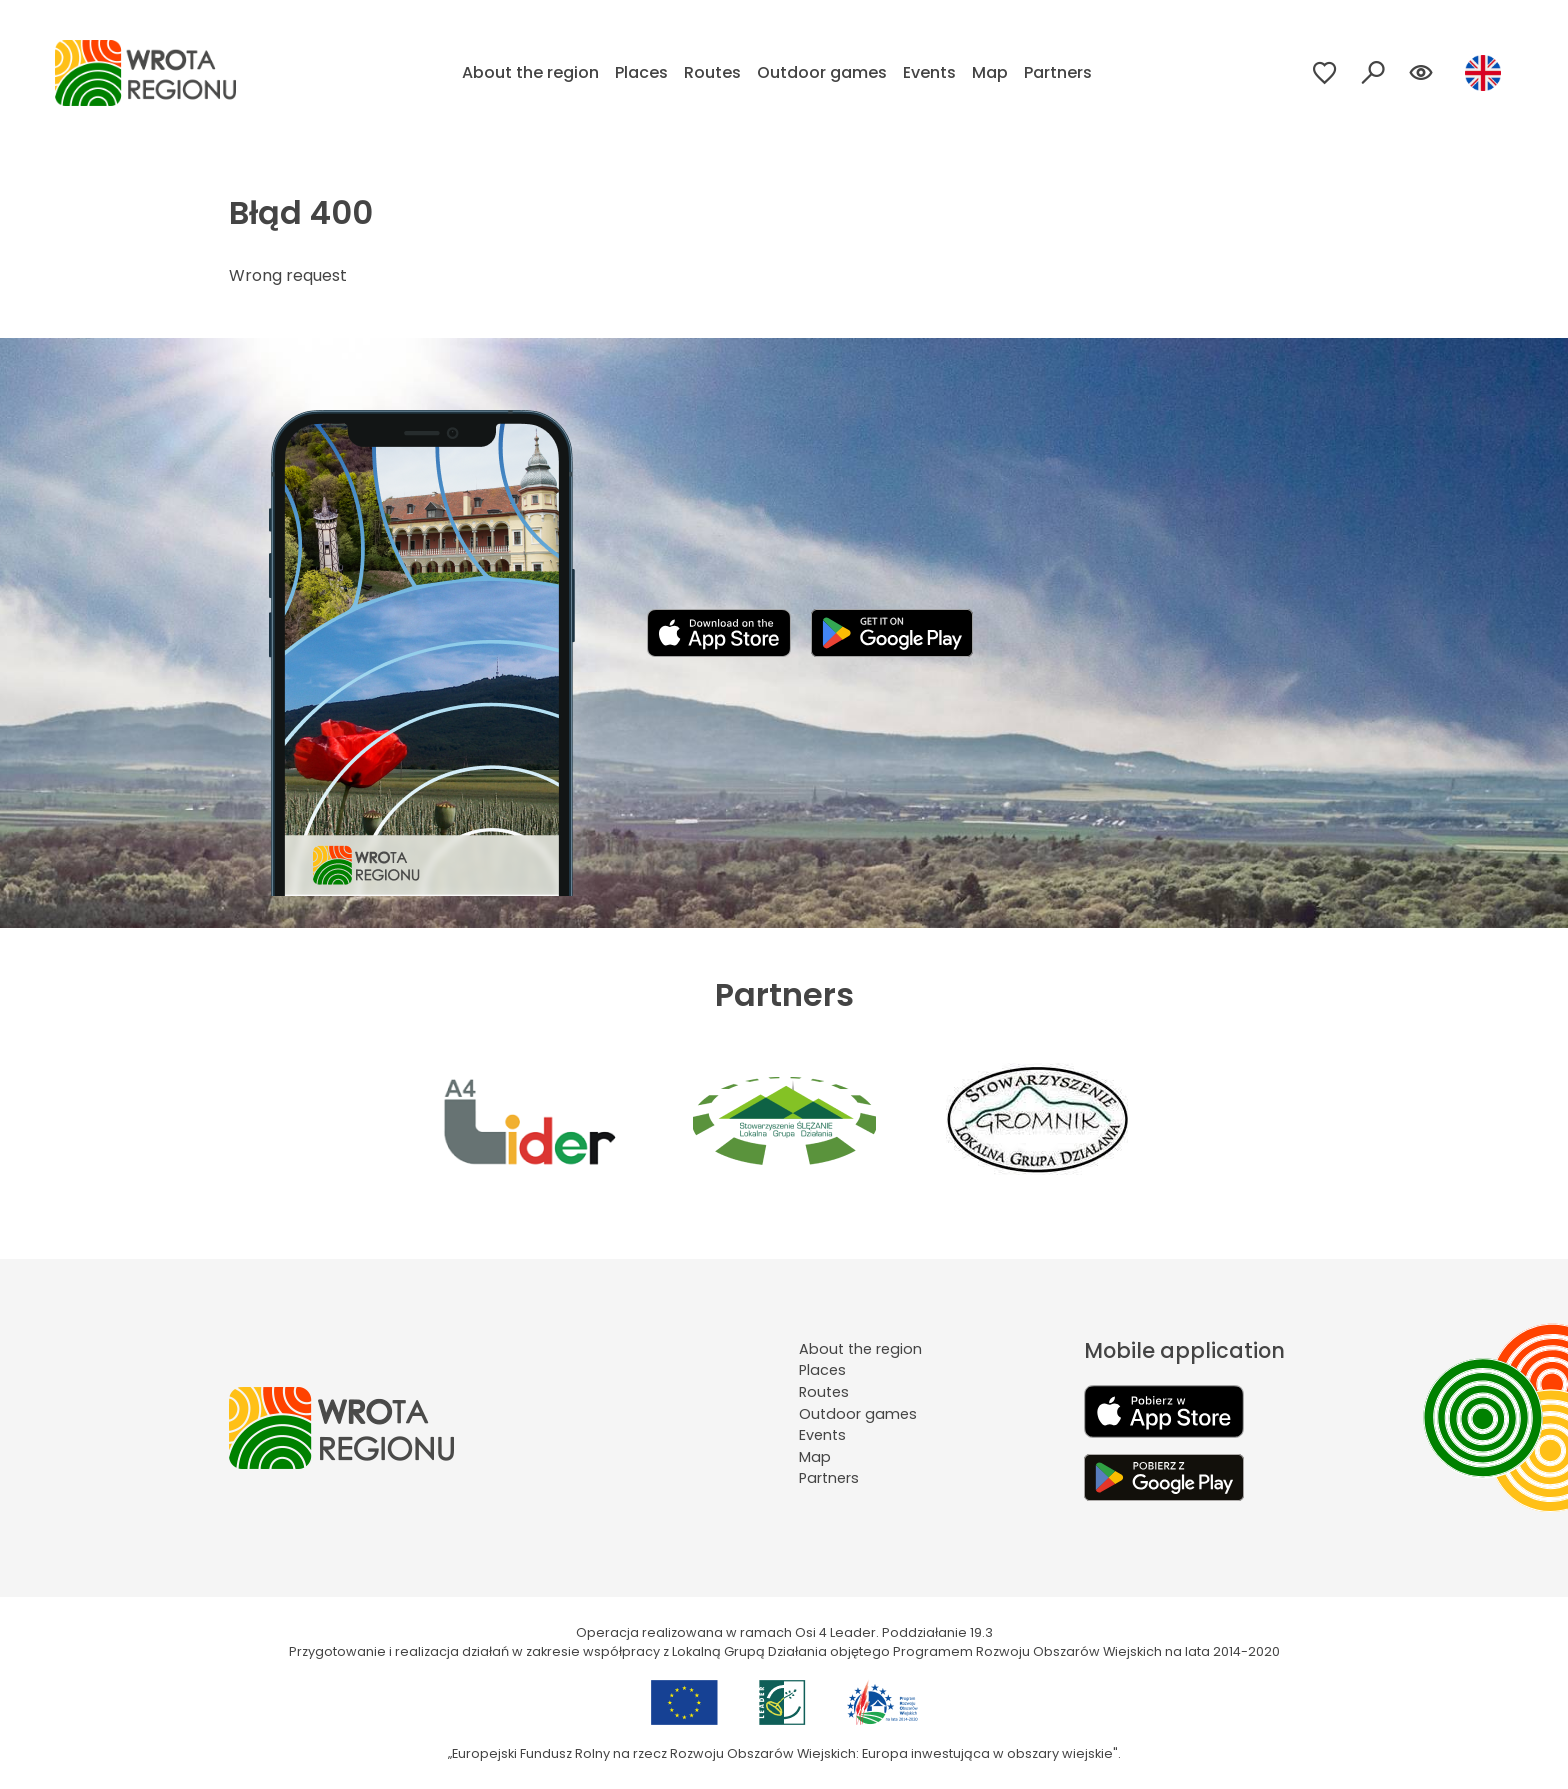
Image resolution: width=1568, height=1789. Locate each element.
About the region (530, 72)
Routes (712, 72)
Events (929, 72)
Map (990, 72)
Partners (1058, 72)
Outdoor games (822, 72)
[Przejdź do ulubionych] (1325, 73)
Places (641, 72)
